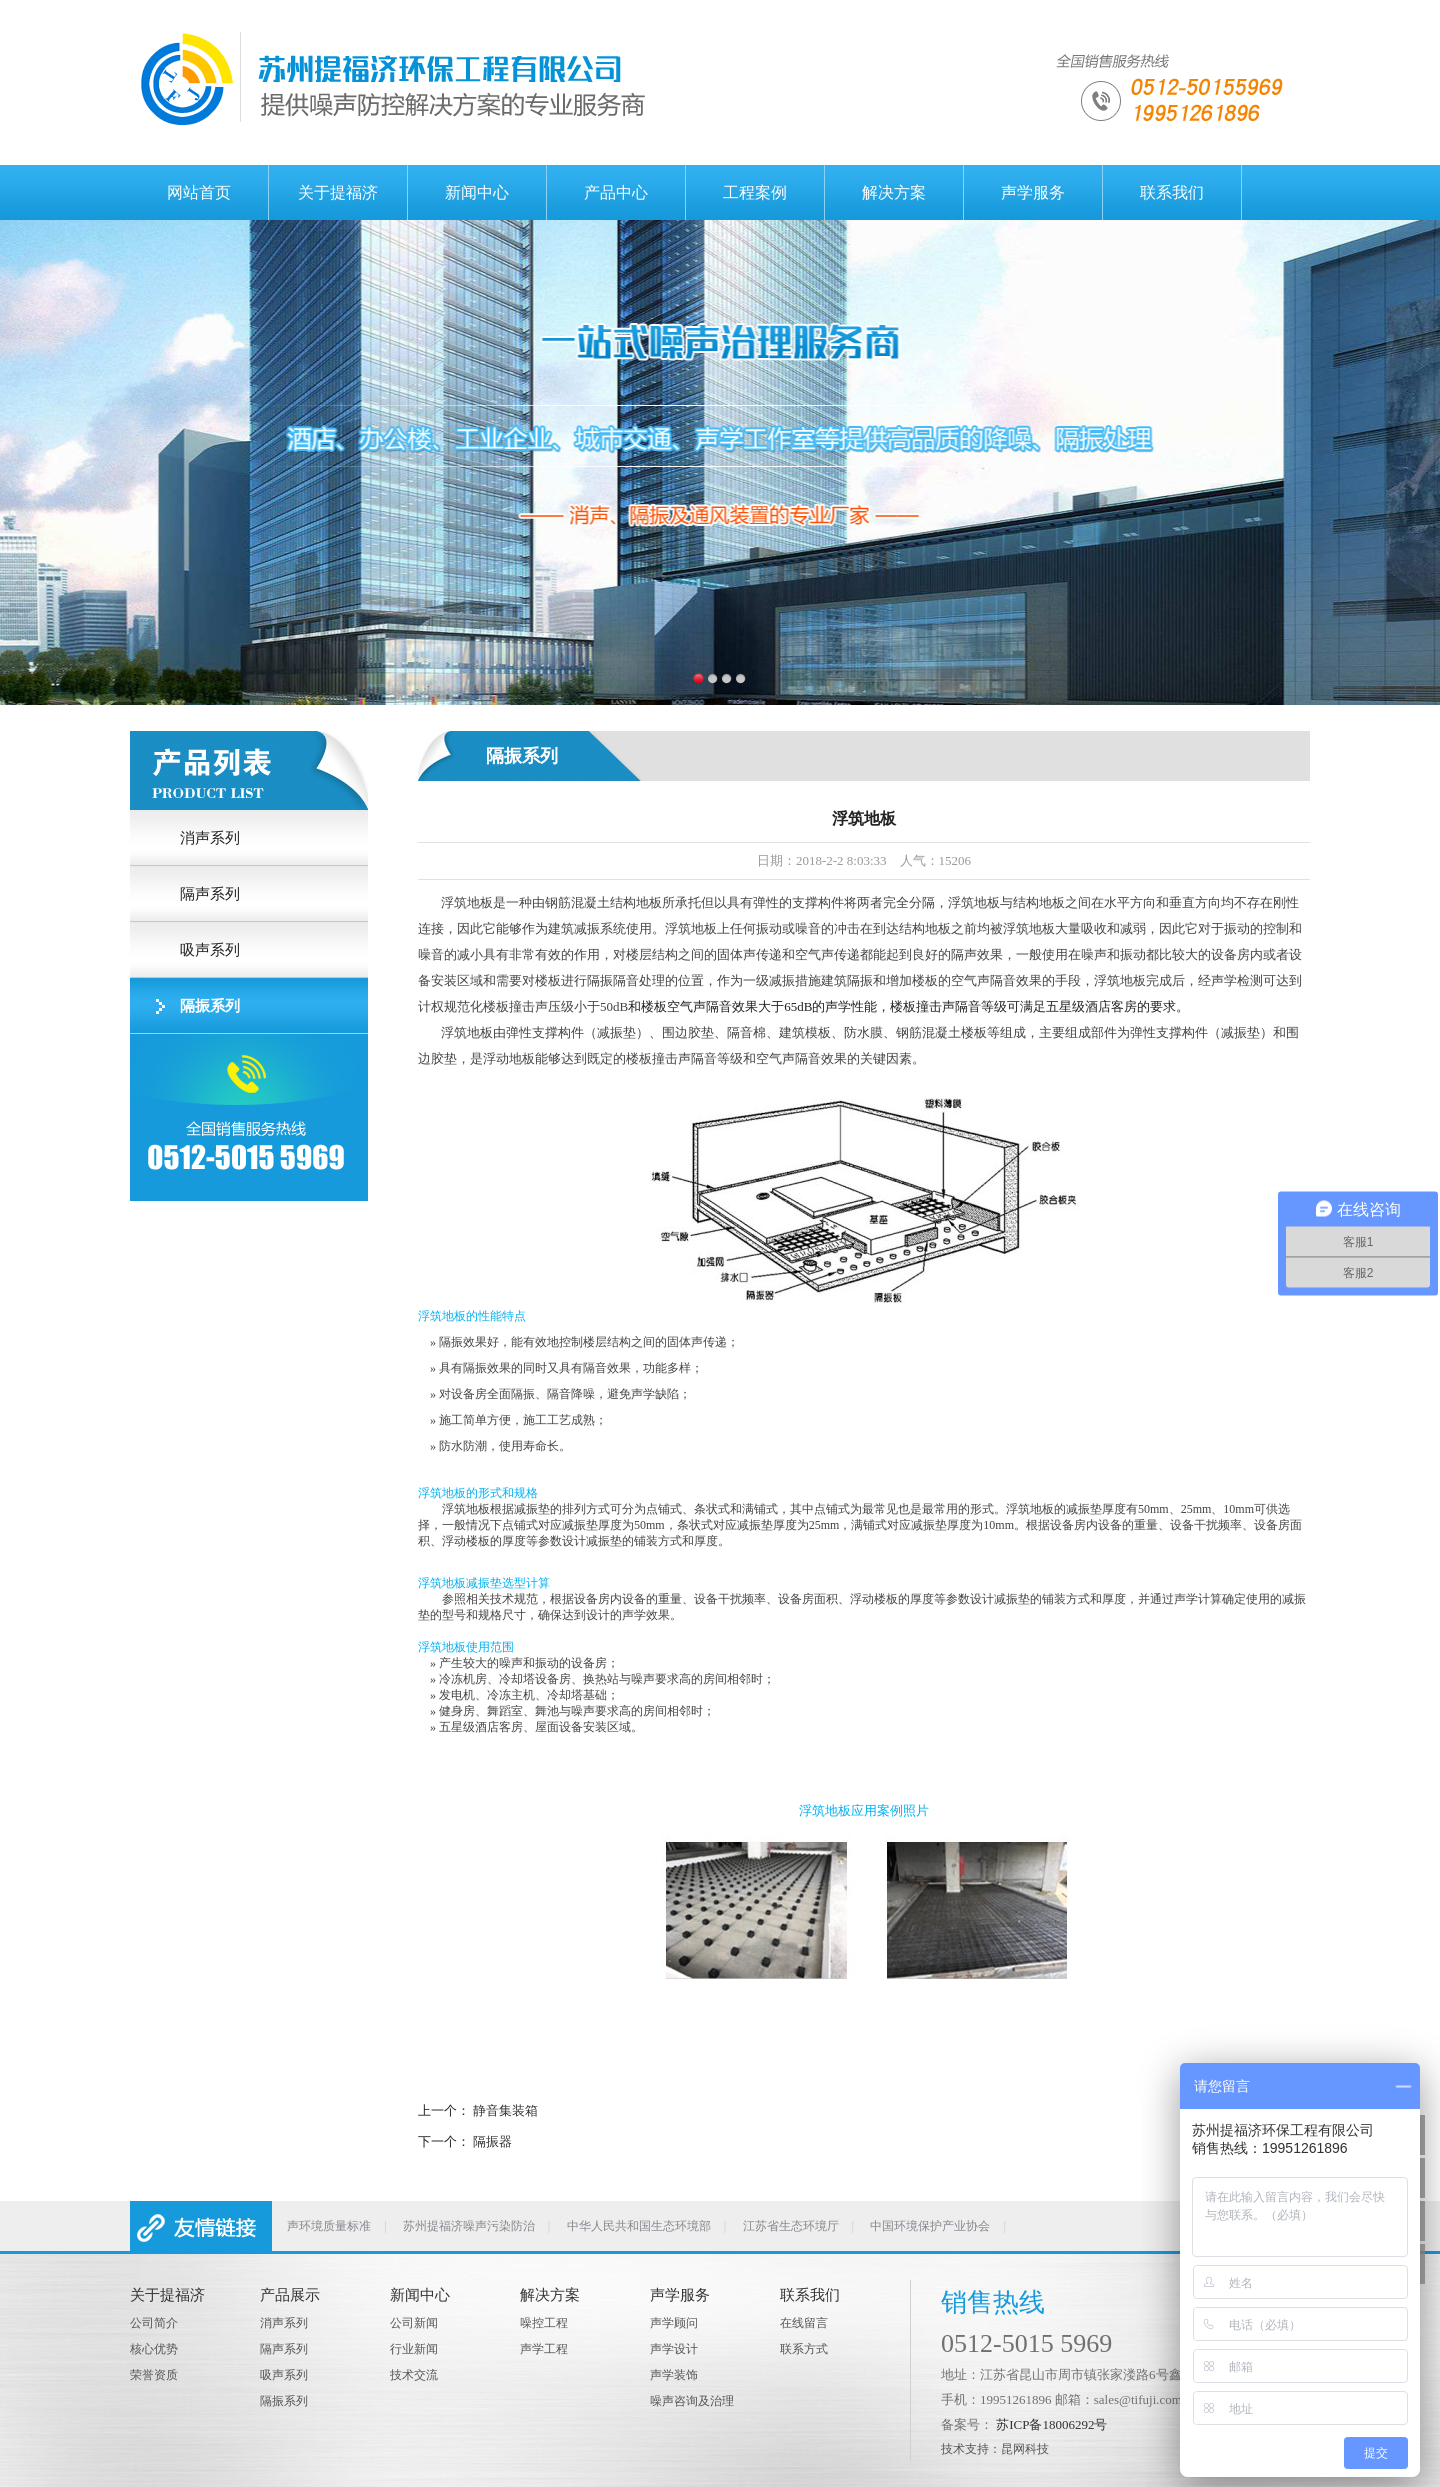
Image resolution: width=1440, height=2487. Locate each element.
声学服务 (1033, 192)
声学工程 (544, 2349)
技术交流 (414, 2375)
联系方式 (804, 2349)
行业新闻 (414, 2349)
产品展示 (290, 2295)
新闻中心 (477, 192)
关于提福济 (338, 192)
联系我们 (1172, 192)
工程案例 (755, 192)
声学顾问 (674, 2323)
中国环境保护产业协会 (930, 2226)
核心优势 (154, 2349)
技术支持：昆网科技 (995, 2449)
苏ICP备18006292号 (1051, 2424)
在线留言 (804, 2323)
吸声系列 (284, 2375)
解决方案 (894, 192)
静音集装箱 (505, 2110)
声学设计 (674, 2349)
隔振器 (492, 2141)
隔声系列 (284, 2349)
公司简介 (154, 2323)
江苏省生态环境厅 (791, 2226)
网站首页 (199, 192)
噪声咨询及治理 (692, 2401)
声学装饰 (674, 2375)
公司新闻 (414, 2323)
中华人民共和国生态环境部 (639, 2226)
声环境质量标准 (329, 2226)
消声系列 (284, 2323)
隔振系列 (284, 2401)
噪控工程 (544, 2323)
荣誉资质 (154, 2375)
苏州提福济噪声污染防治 (469, 2226)
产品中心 (616, 192)
